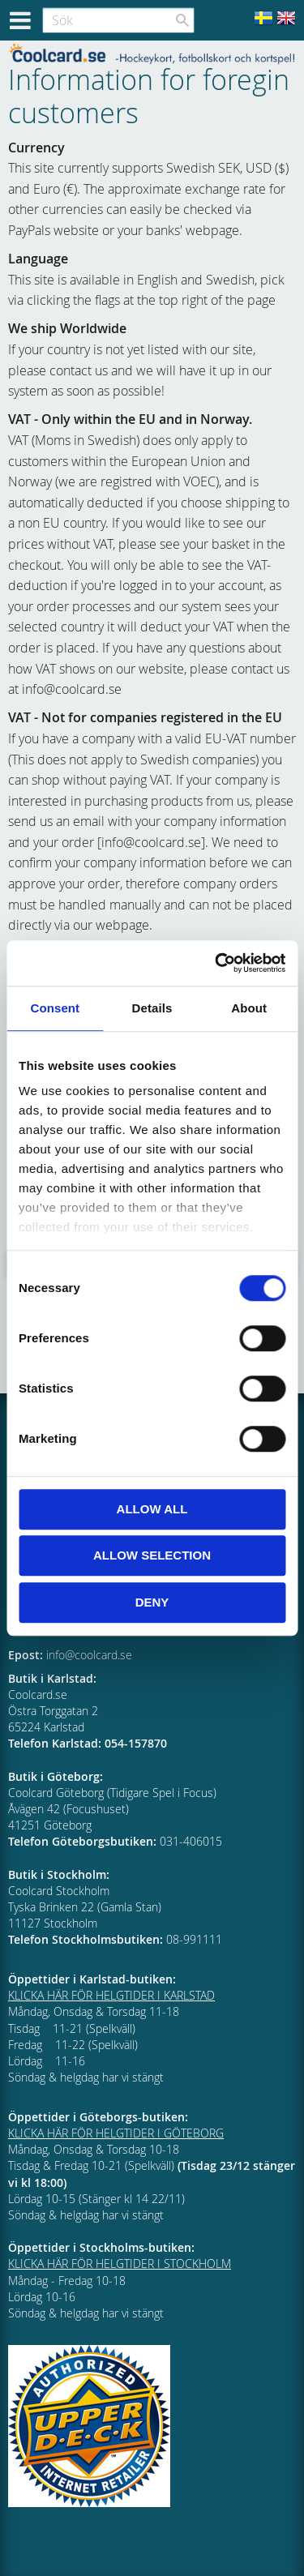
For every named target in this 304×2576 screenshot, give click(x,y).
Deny (152, 1602)
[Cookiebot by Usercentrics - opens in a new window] (216, 962)
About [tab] (249, 1008)
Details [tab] (152, 1008)
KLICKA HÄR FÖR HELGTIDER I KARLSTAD (111, 1995)
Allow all (152, 1509)
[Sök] (182, 20)
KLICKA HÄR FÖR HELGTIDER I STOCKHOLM (119, 2263)
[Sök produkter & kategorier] (118, 20)
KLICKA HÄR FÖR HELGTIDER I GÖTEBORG (116, 2133)
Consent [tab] (54, 1008)
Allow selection (152, 1555)
